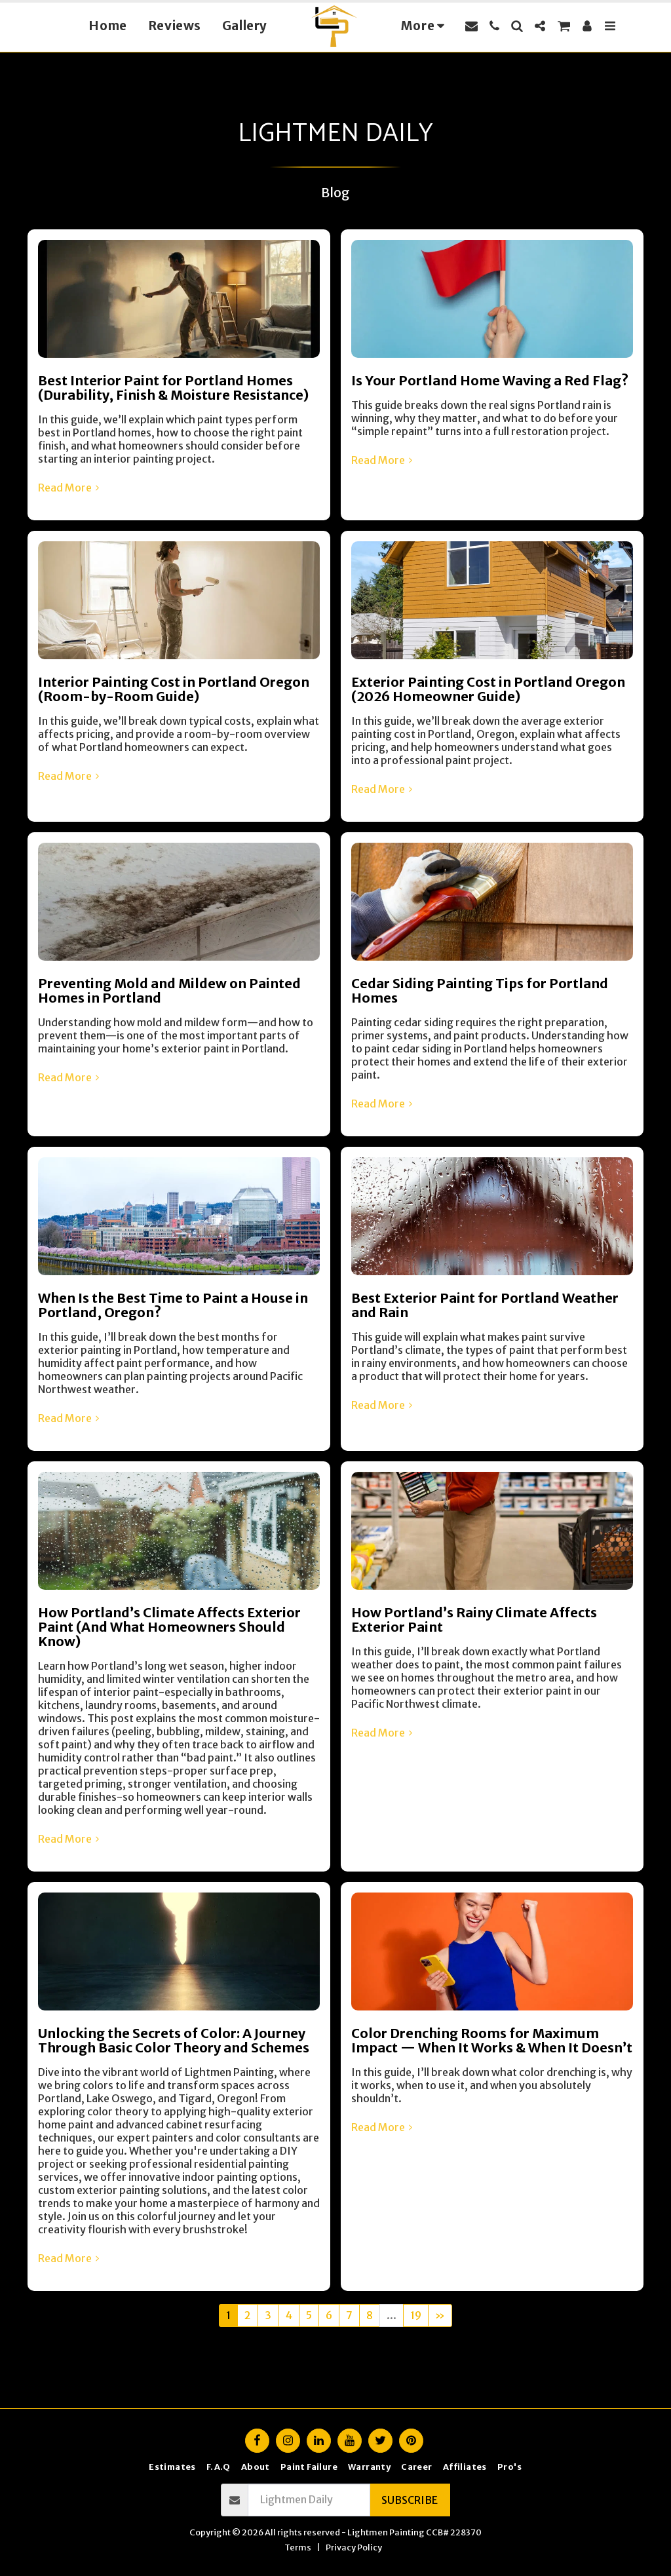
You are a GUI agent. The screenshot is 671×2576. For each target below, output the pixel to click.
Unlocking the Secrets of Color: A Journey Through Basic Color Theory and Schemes (173, 2040)
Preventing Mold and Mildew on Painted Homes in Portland (169, 990)
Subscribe (409, 2500)
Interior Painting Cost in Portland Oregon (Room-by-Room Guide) (173, 689)
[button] (471, 26)
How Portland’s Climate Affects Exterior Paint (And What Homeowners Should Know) (169, 1626)
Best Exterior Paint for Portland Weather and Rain (485, 1305)
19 (415, 2315)
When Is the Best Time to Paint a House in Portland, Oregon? (173, 1305)
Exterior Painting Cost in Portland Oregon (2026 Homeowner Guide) (488, 689)
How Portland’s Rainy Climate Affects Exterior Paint (474, 1619)
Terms (297, 2547)
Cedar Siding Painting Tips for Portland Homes (479, 990)
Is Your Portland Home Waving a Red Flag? (489, 380)
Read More (70, 487)
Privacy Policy (354, 2547)
